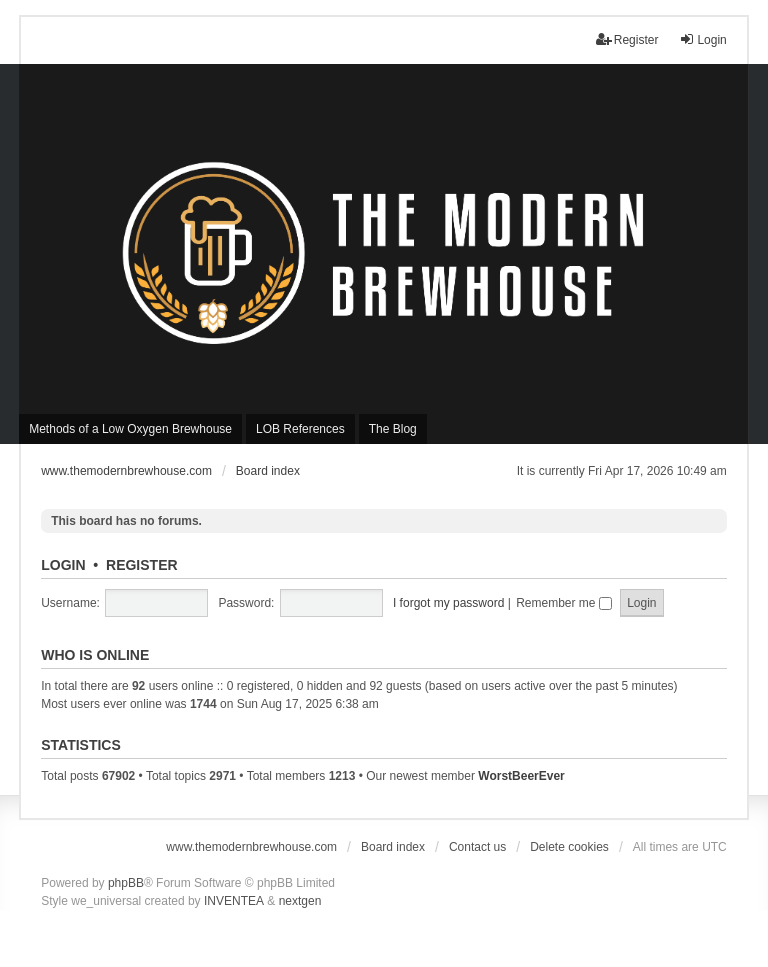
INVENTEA (234, 901)
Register (142, 565)
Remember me (564, 603)
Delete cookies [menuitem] (569, 847)
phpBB (126, 883)
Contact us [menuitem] (477, 847)
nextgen (300, 901)
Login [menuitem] (702, 39)
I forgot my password (448, 603)
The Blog (393, 429)
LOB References (300, 429)
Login (63, 565)
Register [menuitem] (627, 39)
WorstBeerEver (521, 776)
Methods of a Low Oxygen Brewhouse (130, 429)
